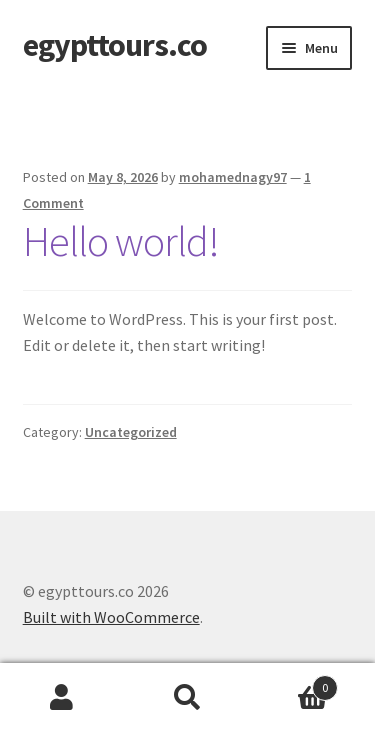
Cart (294, 683)
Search (187, 698)
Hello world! (121, 241)
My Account (62, 698)
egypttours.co (115, 45)
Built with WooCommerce (111, 617)
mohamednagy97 (233, 177)
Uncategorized (131, 432)
